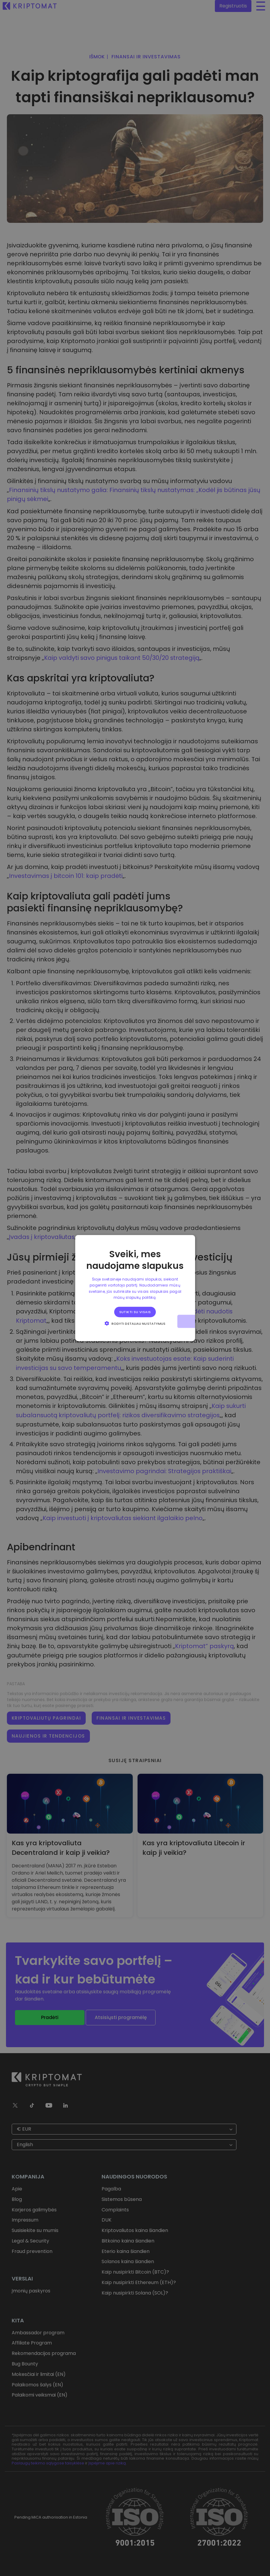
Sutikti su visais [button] (135, 1311)
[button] (135, 1323)
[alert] (135, 1288)
